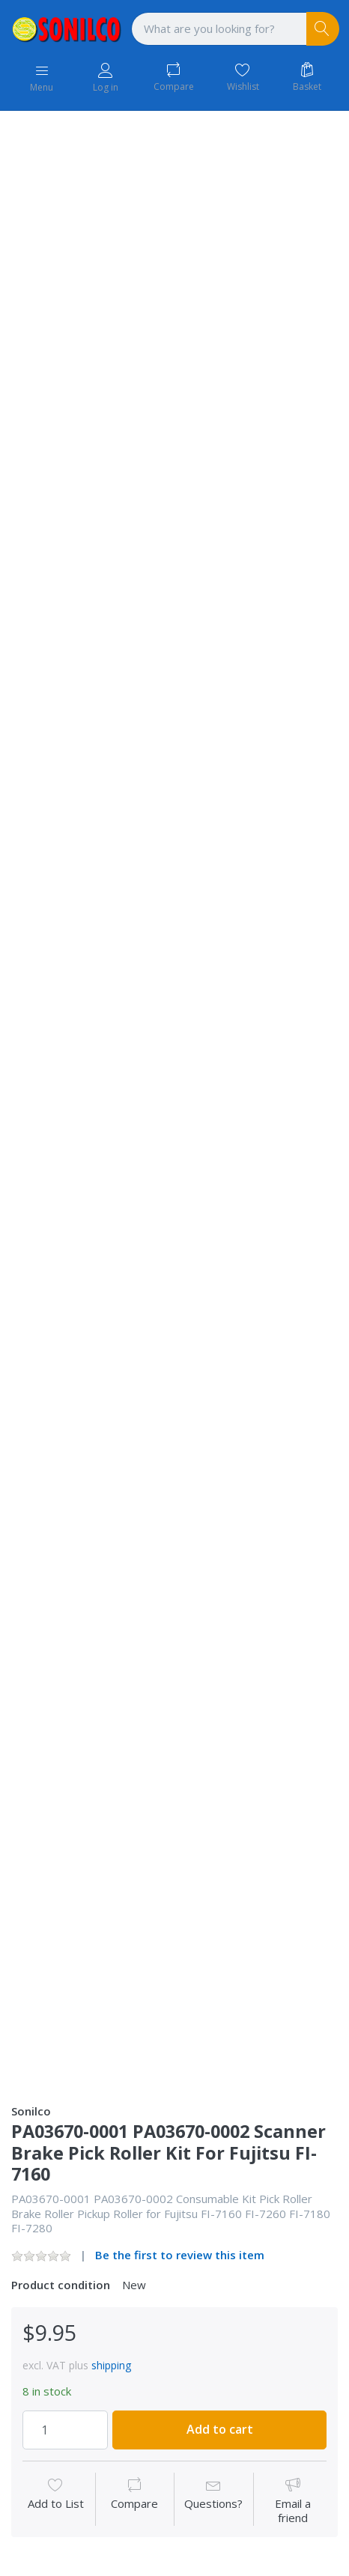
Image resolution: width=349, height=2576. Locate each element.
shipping (111, 2365)
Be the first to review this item (179, 2254)
